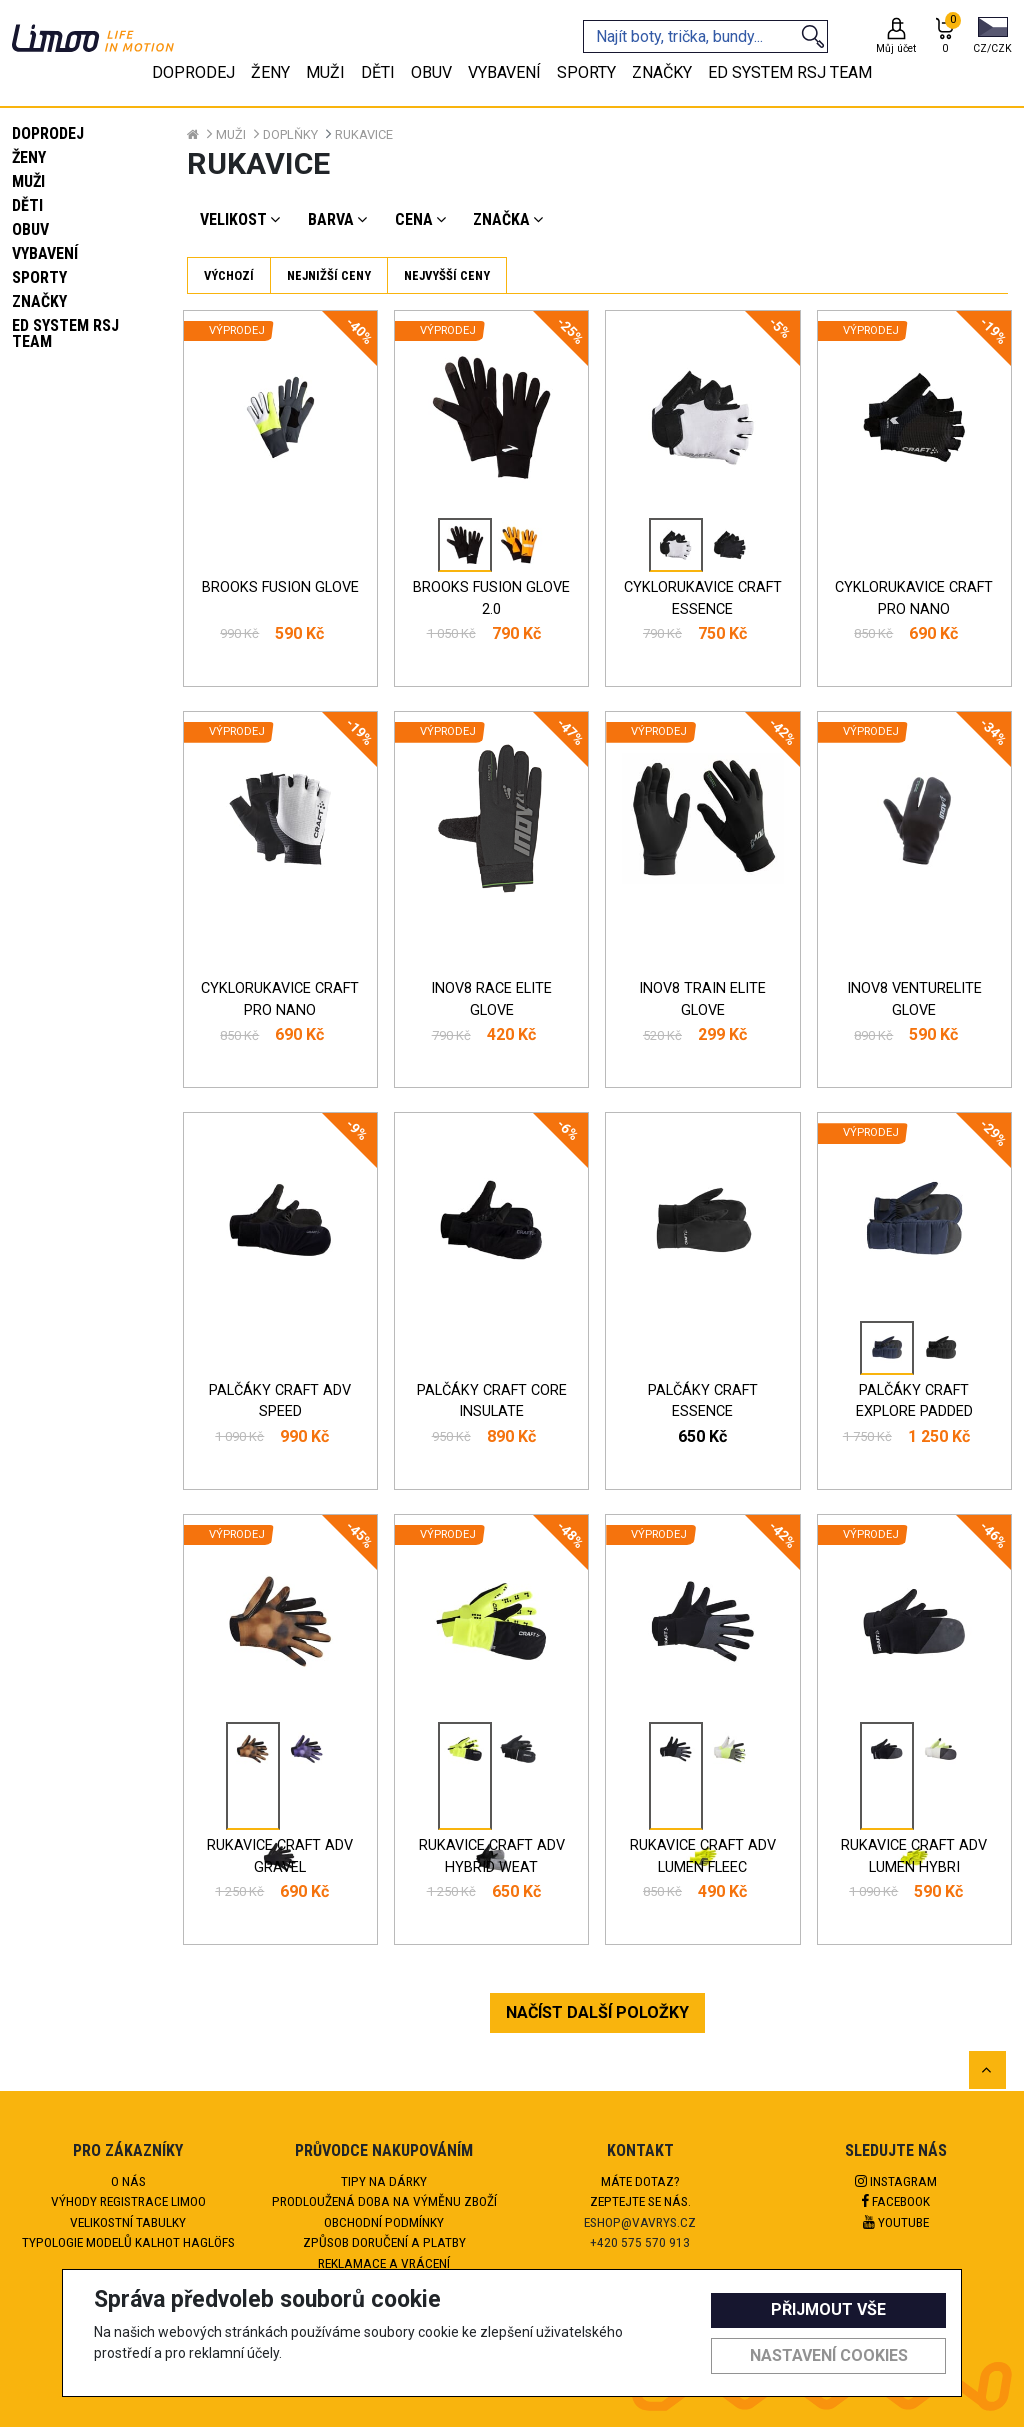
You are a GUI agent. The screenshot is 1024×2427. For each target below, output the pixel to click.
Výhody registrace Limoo (128, 2201)
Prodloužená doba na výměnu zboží (384, 2201)
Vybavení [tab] (504, 72)
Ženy (29, 157)
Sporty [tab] (586, 72)
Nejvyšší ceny (447, 275)
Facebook (896, 2201)
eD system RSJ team (65, 333)
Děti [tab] (378, 72)
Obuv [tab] (431, 72)
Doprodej (48, 133)
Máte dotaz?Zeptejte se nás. (640, 2191)
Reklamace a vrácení (384, 2263)
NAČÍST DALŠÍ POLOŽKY (597, 2012)
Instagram (896, 2181)
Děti (27, 205)
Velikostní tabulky (128, 2222)
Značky (39, 301)
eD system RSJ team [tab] (790, 72)
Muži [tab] (325, 72)
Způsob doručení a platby (384, 2242)
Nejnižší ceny (329, 275)
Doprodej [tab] (193, 72)
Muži (28, 181)
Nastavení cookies (829, 2355)
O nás (128, 2181)
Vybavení (45, 253)
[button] (992, 37)
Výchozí (229, 275)
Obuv (30, 229)
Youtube (896, 2222)
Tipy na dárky (384, 2181)
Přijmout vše (828, 2309)
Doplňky (290, 134)
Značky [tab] (662, 72)
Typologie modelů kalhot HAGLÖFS (128, 2242)
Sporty (39, 277)
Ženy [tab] (270, 72)
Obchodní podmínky (384, 2222)
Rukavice (364, 134)
